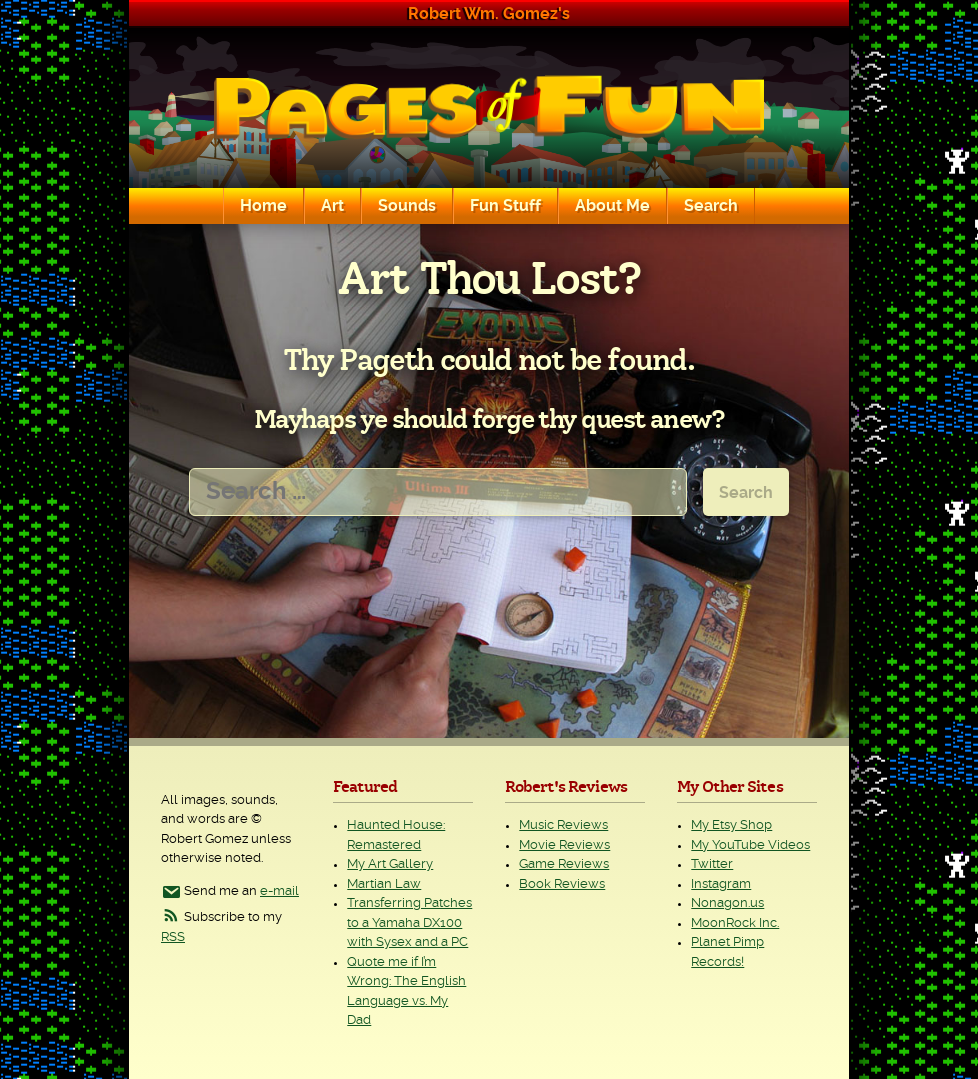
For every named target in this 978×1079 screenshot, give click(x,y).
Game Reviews (564, 864)
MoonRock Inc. (735, 923)
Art (332, 206)
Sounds (407, 206)
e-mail (279, 891)
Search (711, 206)
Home (263, 206)
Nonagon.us (727, 903)
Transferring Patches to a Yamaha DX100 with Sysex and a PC (409, 923)
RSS (173, 937)
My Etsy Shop (731, 825)
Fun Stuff (505, 206)
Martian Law (384, 884)
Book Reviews (562, 884)
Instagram (721, 884)
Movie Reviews (564, 845)
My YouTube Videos (750, 845)
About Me (612, 206)
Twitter (712, 864)
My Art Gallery (390, 864)
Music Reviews (563, 825)
